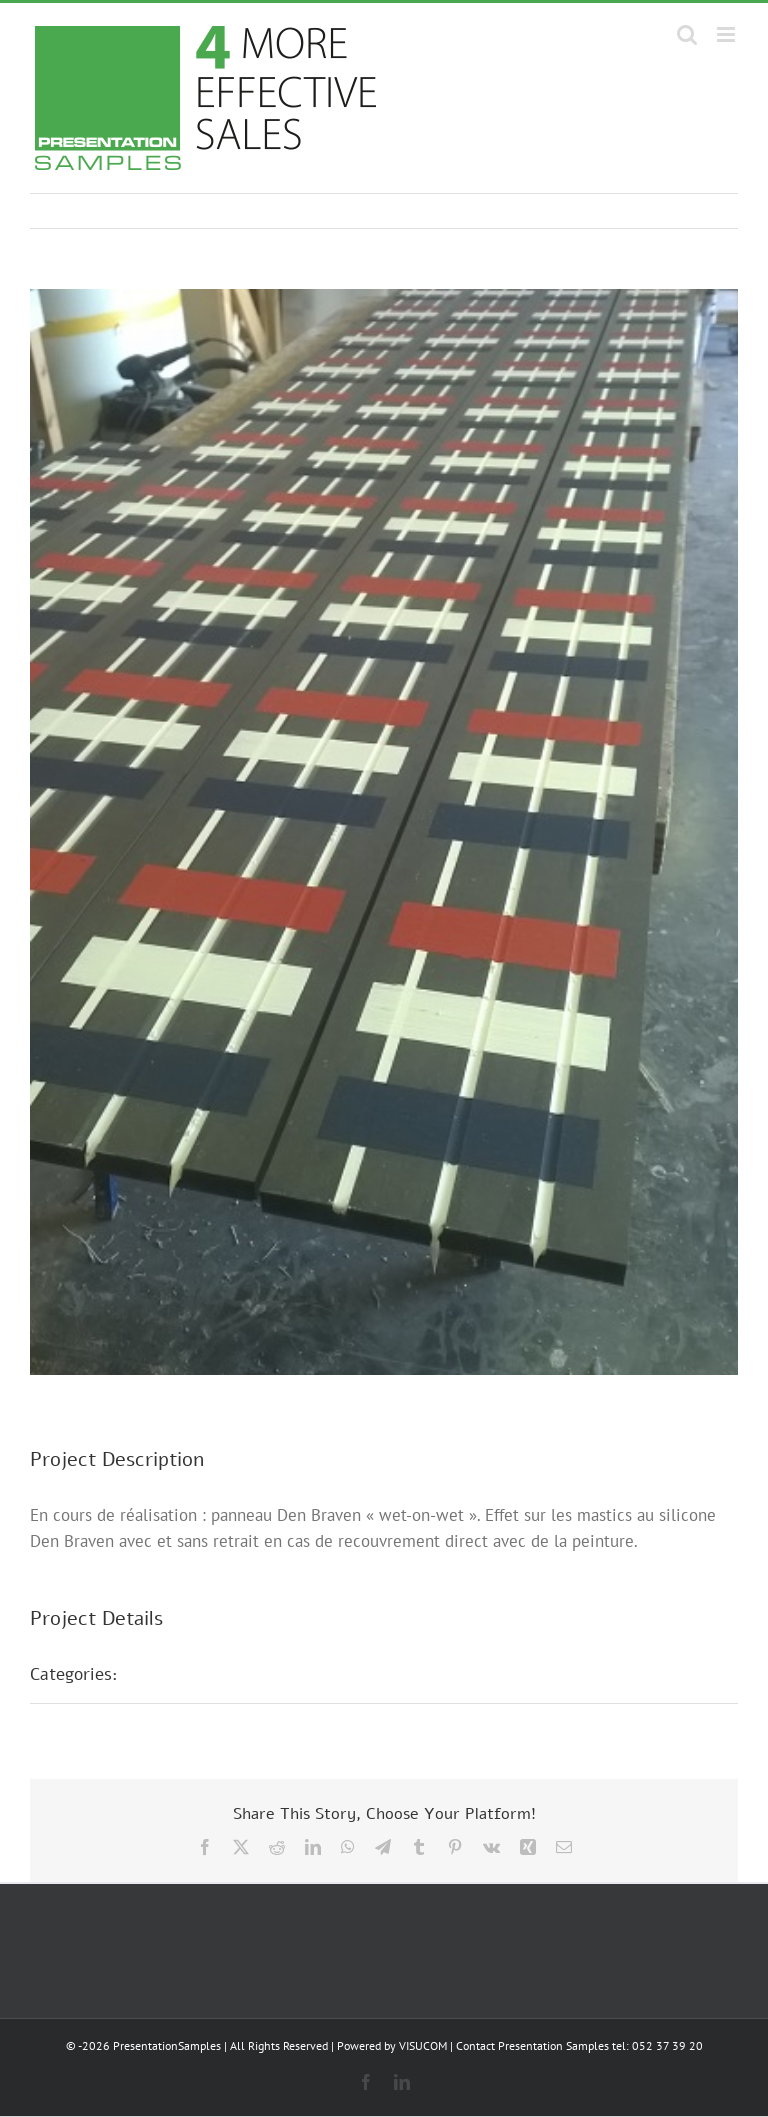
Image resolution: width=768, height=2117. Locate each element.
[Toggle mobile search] (687, 34)
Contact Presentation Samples (532, 2045)
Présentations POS (212, 1674)
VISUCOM (423, 2045)
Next (703, 211)
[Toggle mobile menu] (727, 34)
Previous (635, 211)
